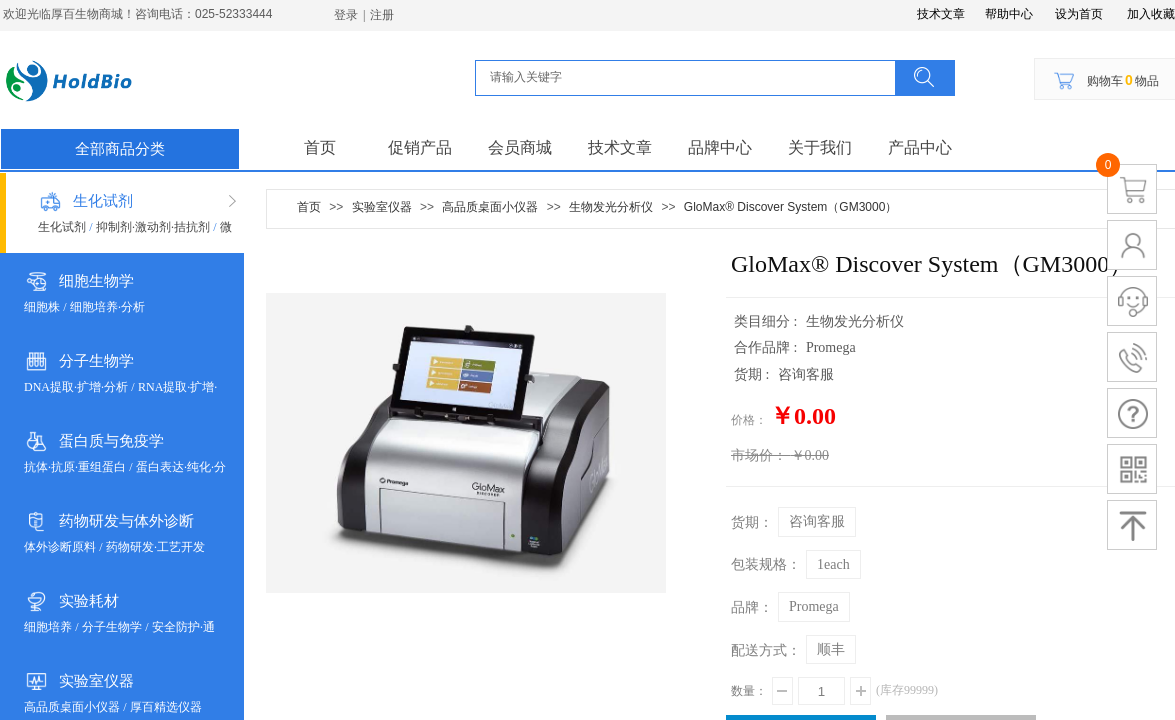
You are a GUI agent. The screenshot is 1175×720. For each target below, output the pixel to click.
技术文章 (620, 147)
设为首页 (1079, 14)
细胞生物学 (96, 281)
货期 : (753, 374)
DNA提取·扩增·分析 (76, 387)
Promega (814, 606)
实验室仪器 (96, 681)
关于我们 (820, 147)
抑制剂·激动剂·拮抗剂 (153, 227)
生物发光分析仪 (611, 207)
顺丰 (831, 649)
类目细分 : (767, 321)
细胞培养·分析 (107, 307)
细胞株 (42, 307)
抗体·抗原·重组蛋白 (75, 467)
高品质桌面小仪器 (72, 707)
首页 (320, 147)
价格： (749, 420)
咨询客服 (817, 521)
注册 (382, 15)
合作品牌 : (767, 347)
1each (833, 564)
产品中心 (920, 147)
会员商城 (520, 147)
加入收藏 (1151, 14)
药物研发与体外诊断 (126, 521)
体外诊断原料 (60, 547)
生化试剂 (103, 201)
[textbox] (691, 77)
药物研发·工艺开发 (155, 547)
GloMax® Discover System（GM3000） (791, 207)
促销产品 (420, 147)
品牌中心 (720, 147)
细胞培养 (48, 627)
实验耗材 (89, 601)
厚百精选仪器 (166, 707)
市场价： (759, 455)
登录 (346, 15)
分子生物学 (96, 361)
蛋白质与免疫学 (111, 441)
